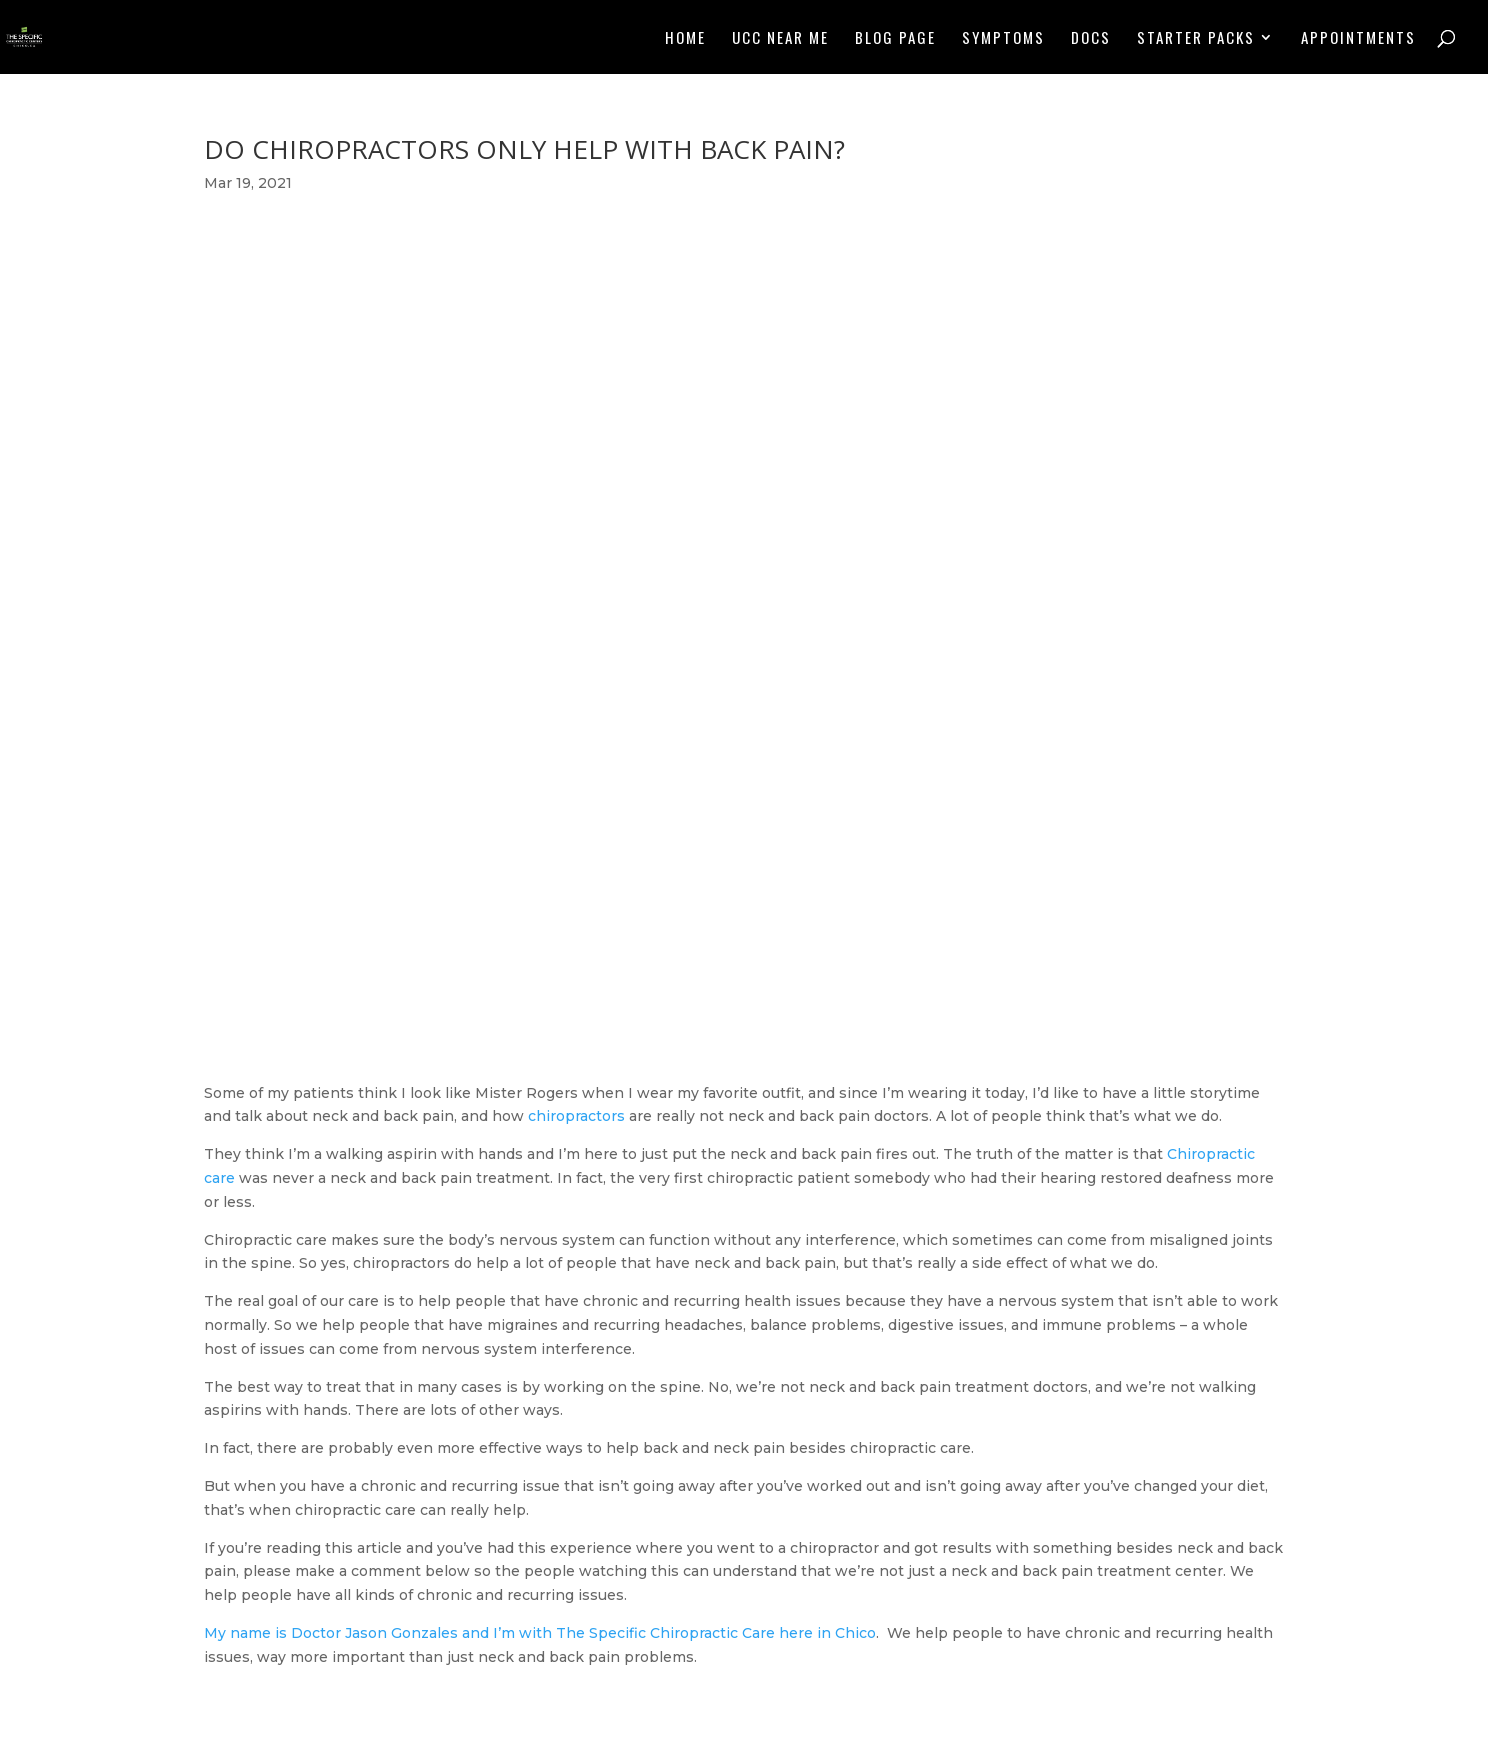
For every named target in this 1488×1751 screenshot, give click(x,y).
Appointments (1358, 39)
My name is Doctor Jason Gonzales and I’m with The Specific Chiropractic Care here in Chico (540, 1633)
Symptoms (1003, 39)
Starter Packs (1196, 39)
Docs (1091, 39)
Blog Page (895, 39)
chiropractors (576, 1116)
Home (685, 39)
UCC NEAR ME (780, 39)
